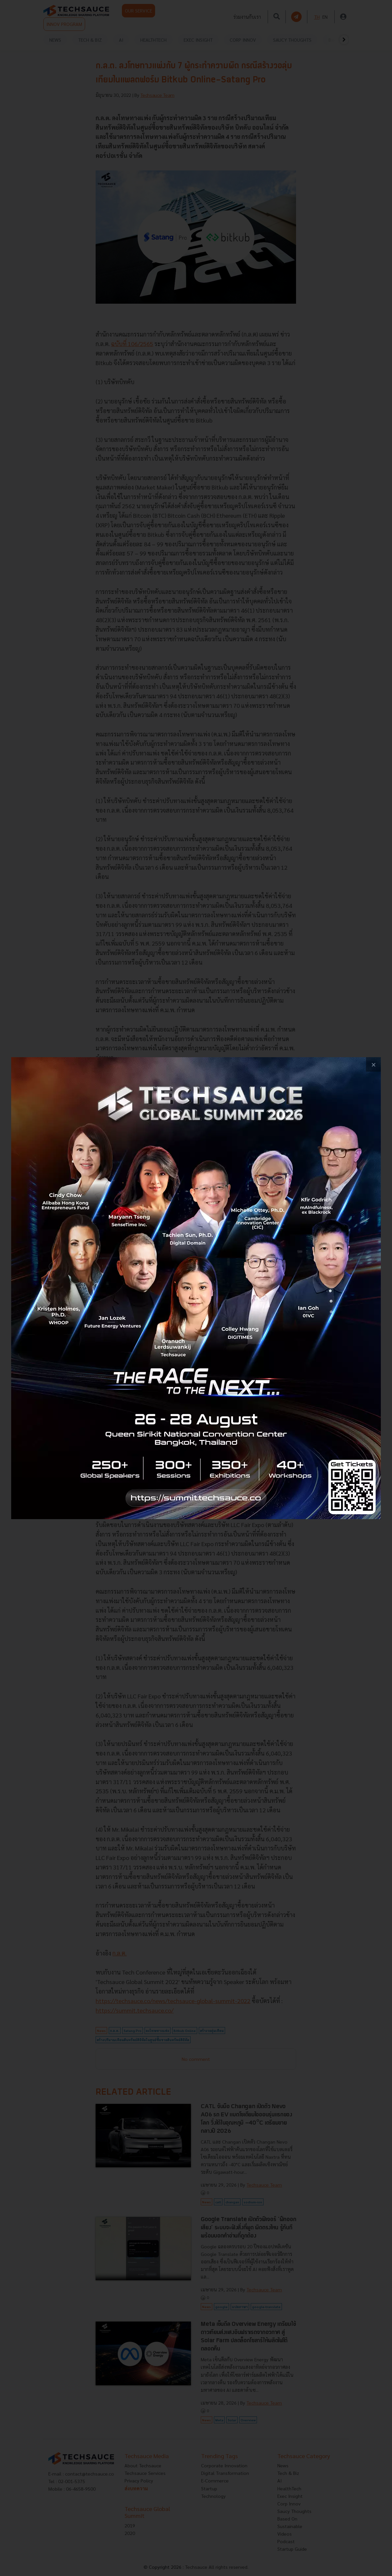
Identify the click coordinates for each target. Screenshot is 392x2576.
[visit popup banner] (196, 1288)
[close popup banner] (373, 1064)
